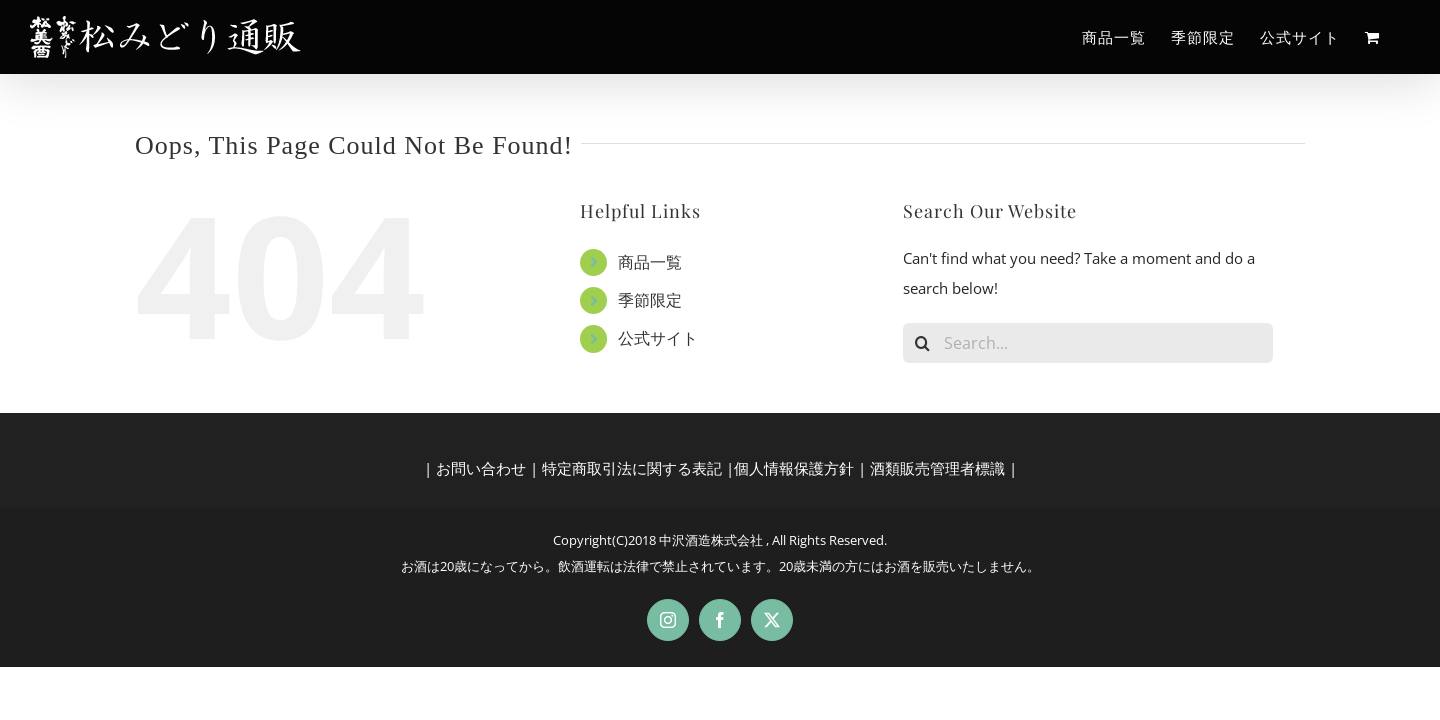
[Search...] (1088, 343)
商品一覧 (650, 262)
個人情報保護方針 (794, 468)
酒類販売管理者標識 (937, 468)
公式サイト (658, 338)
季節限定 (650, 300)
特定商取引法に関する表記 (632, 468)
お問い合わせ (481, 468)
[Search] (923, 343)
